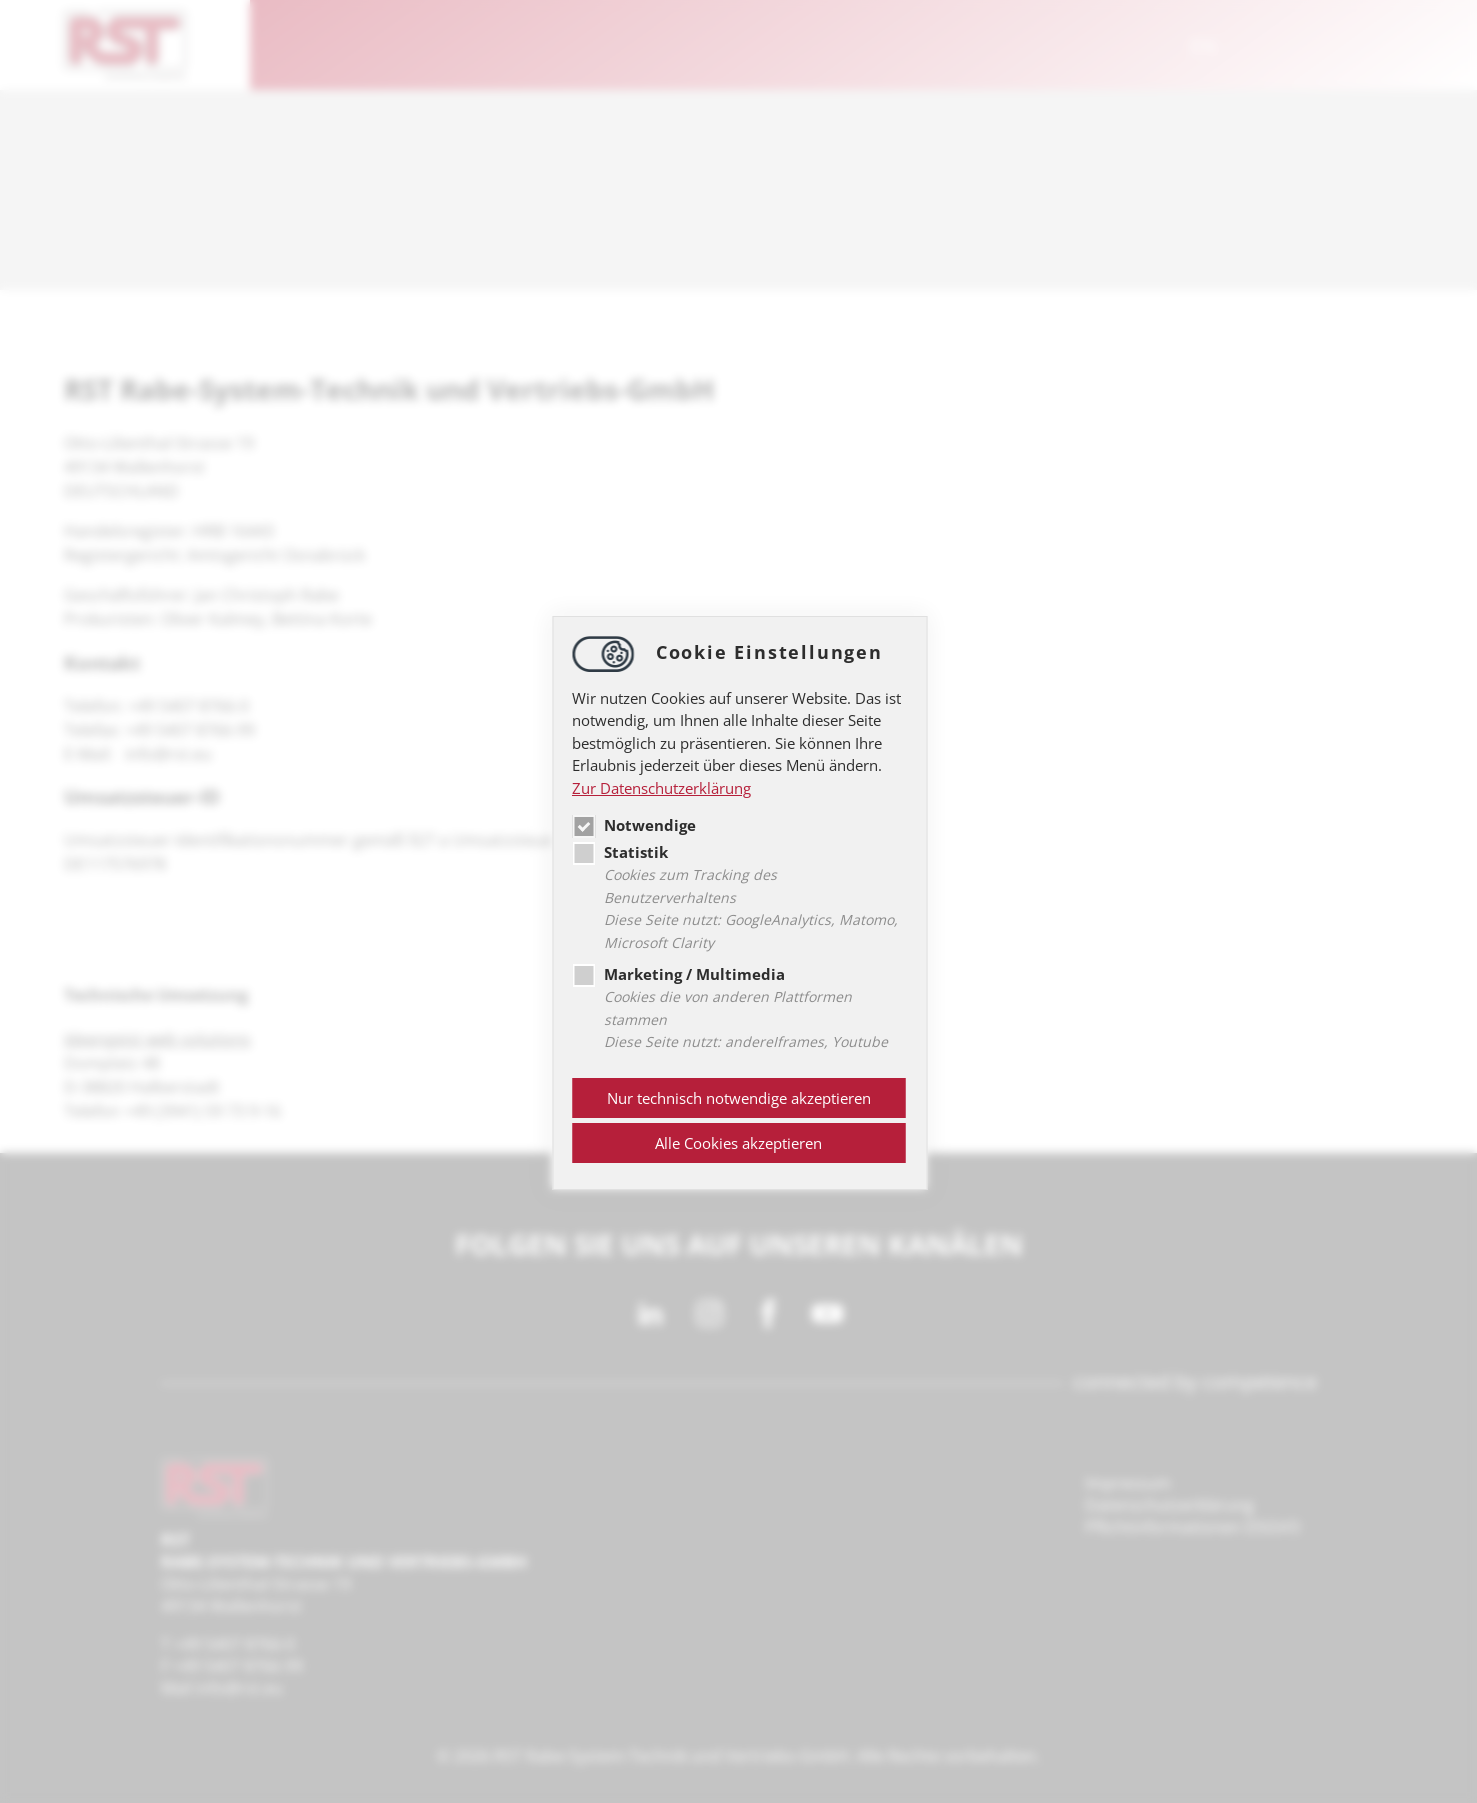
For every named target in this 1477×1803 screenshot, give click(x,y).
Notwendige (634, 825)
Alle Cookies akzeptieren (738, 1143)
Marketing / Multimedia (678, 974)
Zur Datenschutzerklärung (661, 788)
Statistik (620, 852)
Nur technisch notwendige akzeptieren (739, 1098)
